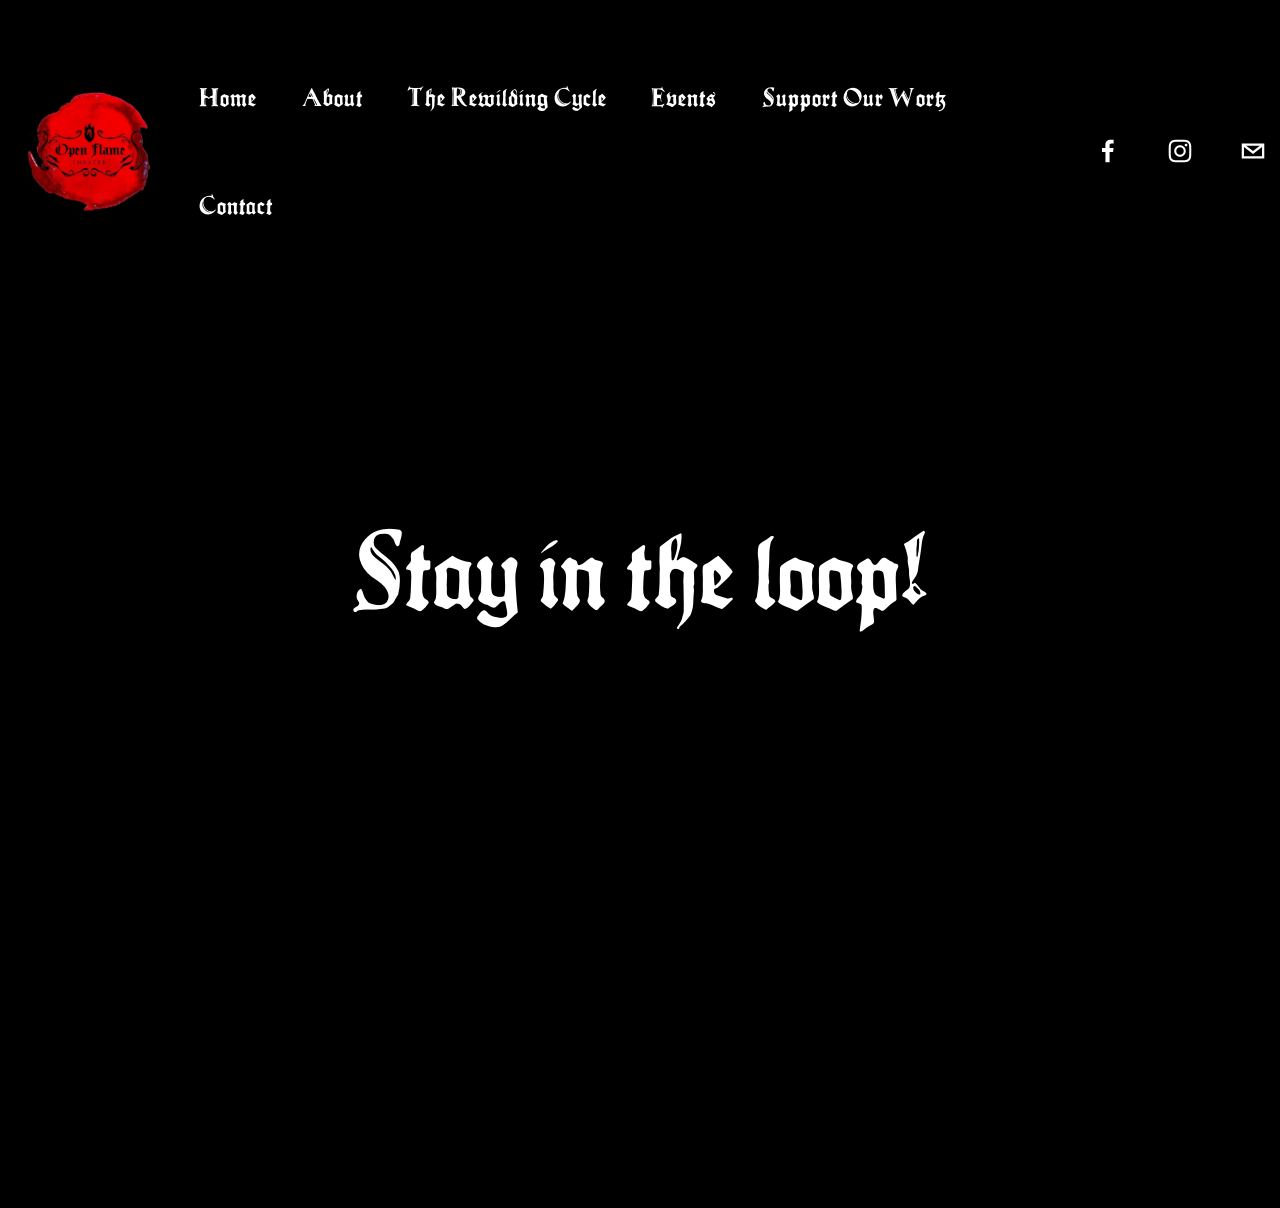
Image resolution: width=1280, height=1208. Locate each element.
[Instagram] (1180, 151)
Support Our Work (854, 97)
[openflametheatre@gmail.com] (1253, 151)
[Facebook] (1108, 151)
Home (228, 97)
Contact (236, 205)
